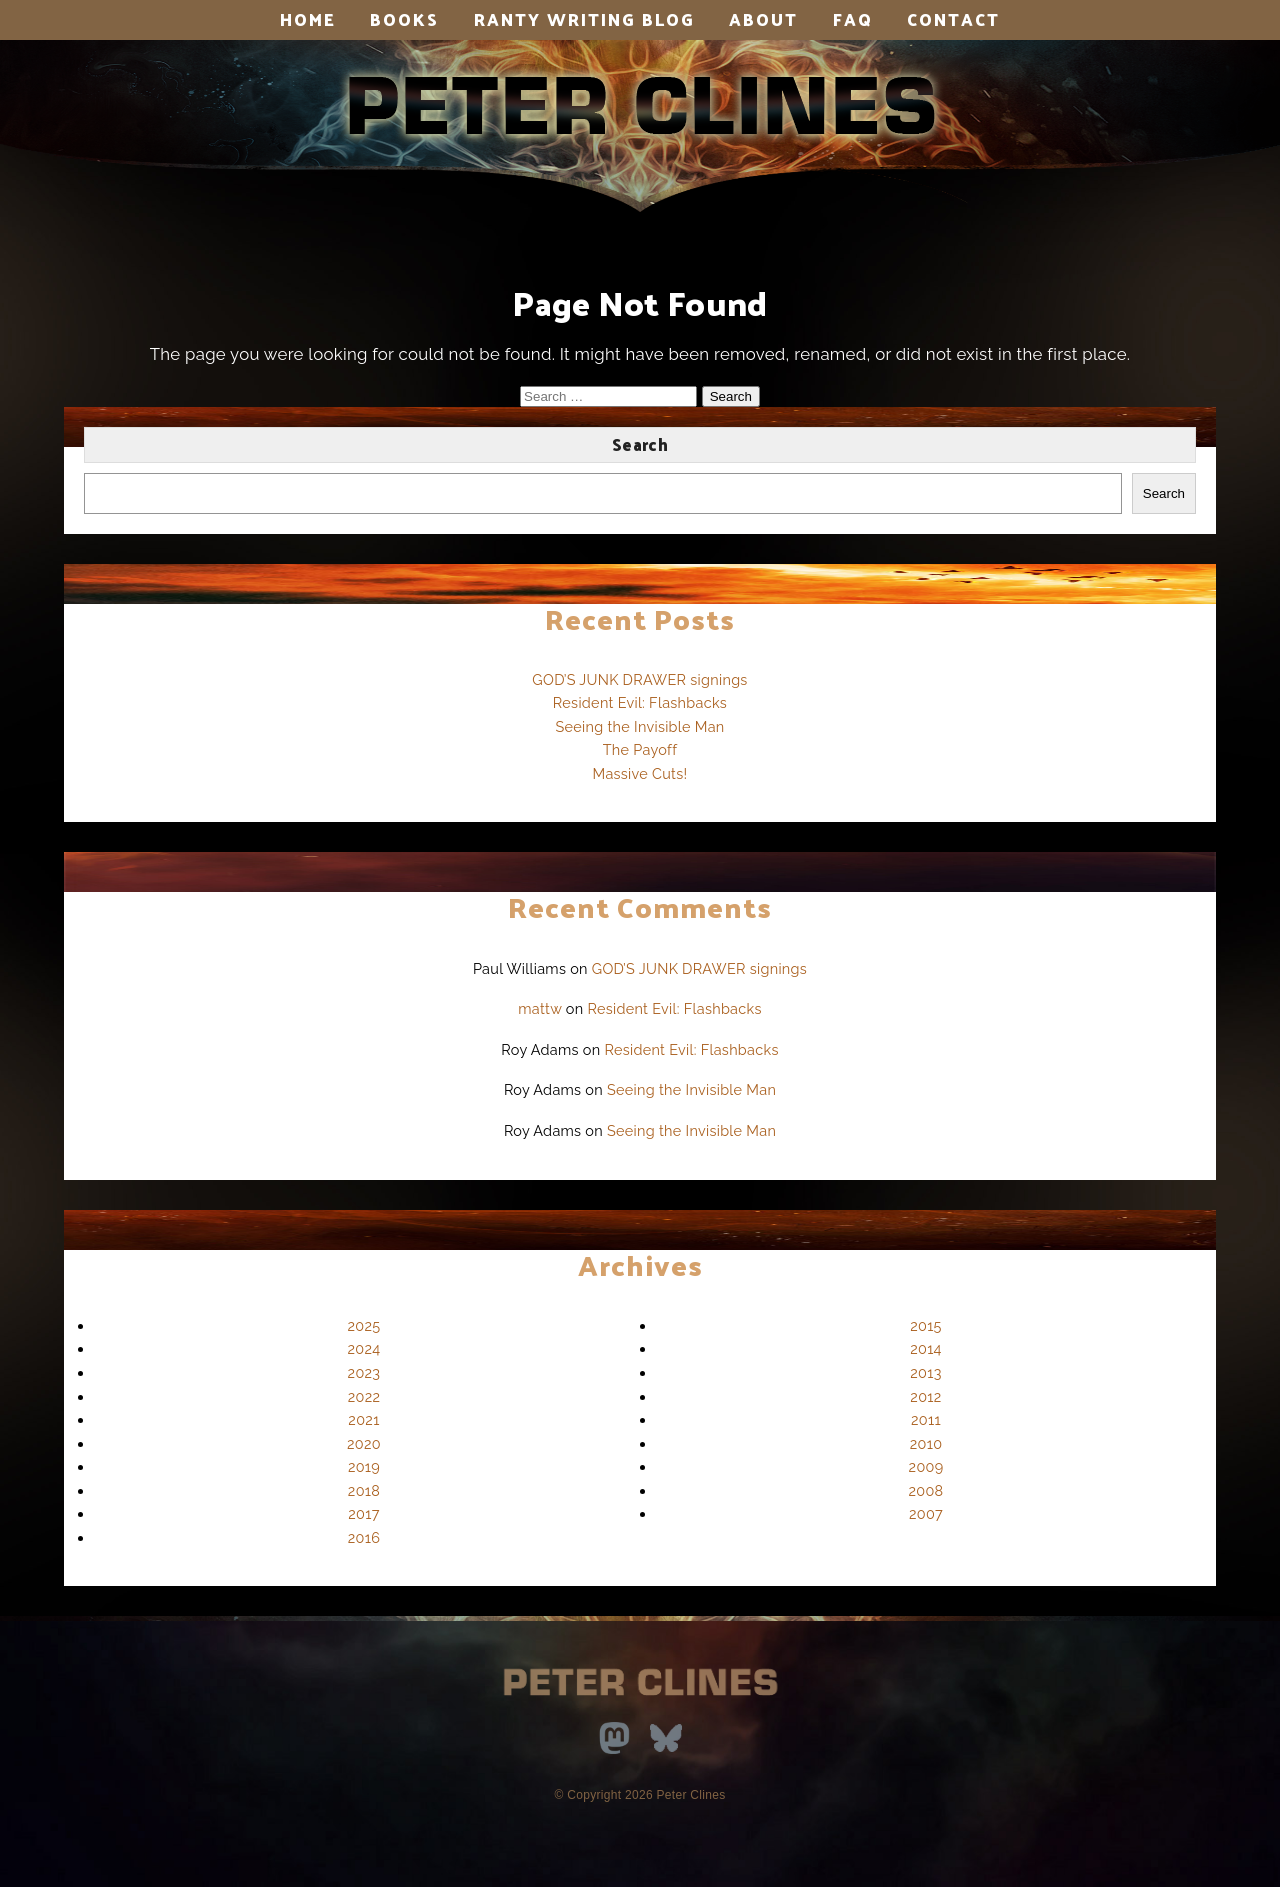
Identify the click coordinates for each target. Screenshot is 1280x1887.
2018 (364, 1490)
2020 (364, 1443)
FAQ (853, 19)
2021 (363, 1419)
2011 (926, 1419)
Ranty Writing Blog (584, 19)
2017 (363, 1513)
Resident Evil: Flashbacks (640, 702)
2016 (364, 1537)
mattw (540, 1008)
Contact (953, 19)
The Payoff (640, 749)
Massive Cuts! (640, 773)
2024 (364, 1348)
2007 (926, 1513)
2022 (364, 1396)
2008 (926, 1490)
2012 (925, 1396)
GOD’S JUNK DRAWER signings (639, 679)
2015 (926, 1325)
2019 (364, 1466)
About (763, 19)
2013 (925, 1372)
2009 (926, 1466)
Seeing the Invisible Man (639, 726)
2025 (364, 1325)
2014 (926, 1348)
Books (404, 19)
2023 (364, 1372)
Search (640, 444)
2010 (926, 1443)
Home (308, 19)
